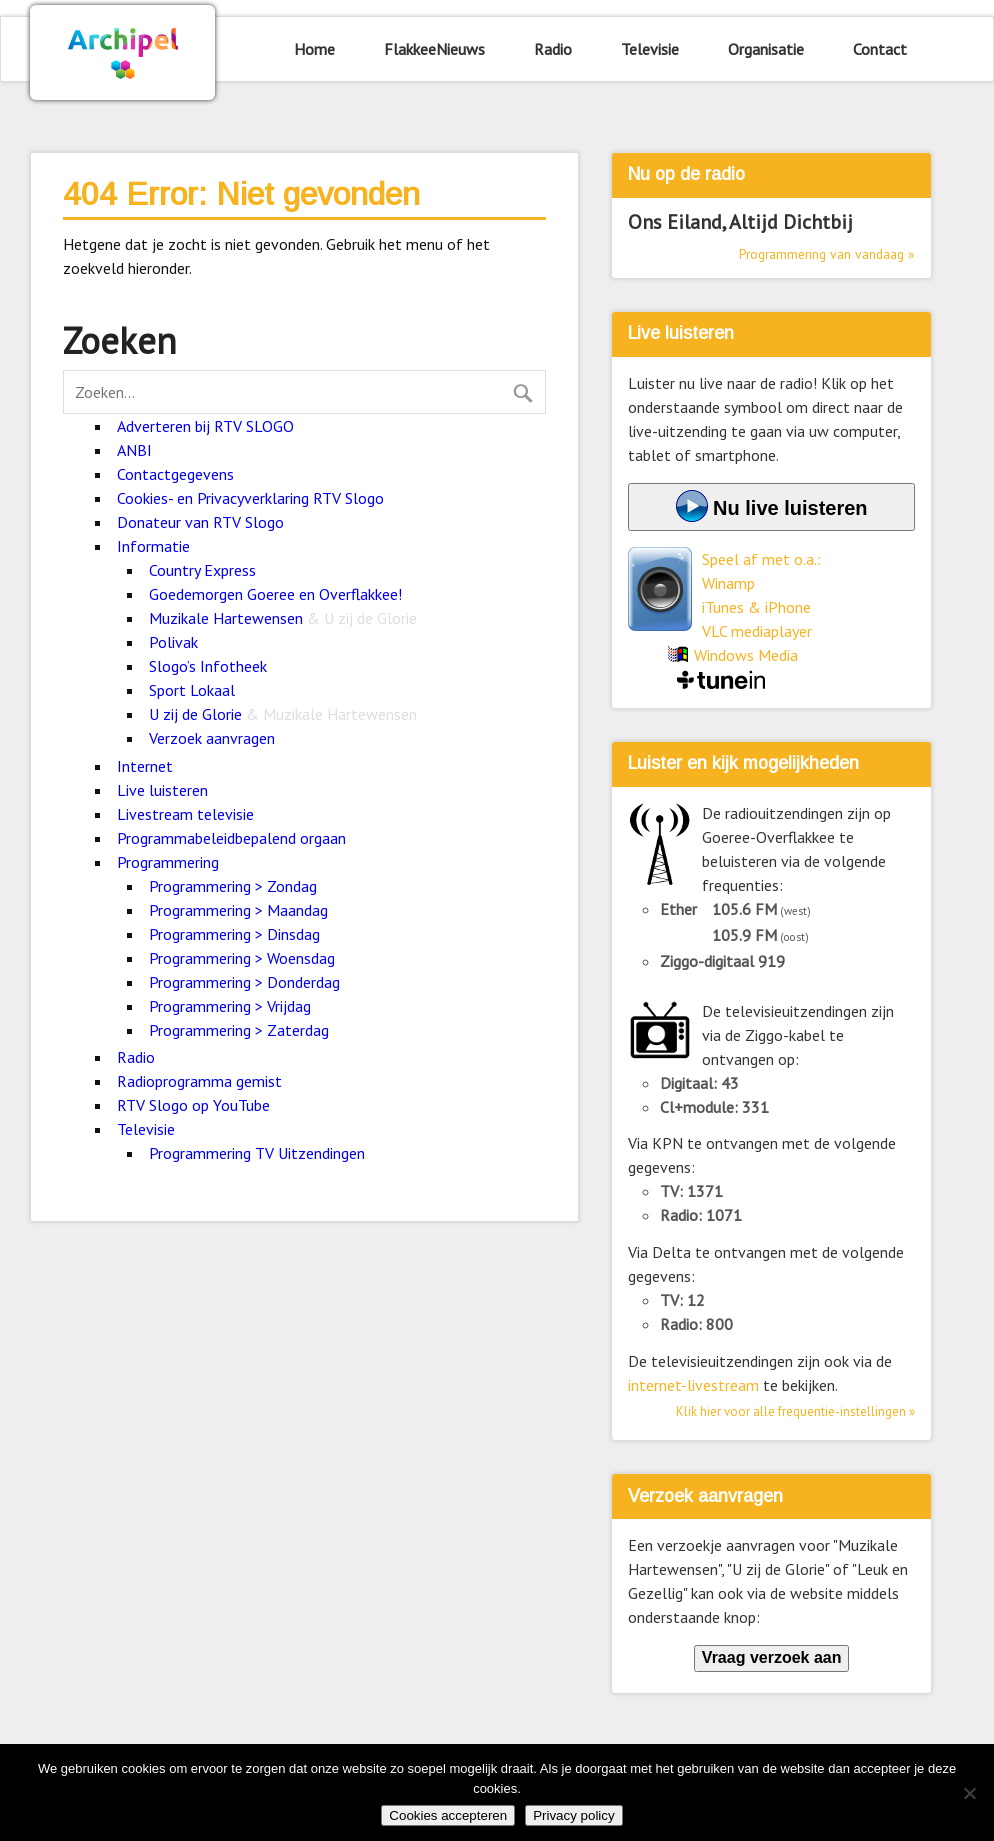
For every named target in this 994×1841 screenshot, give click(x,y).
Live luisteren (162, 790)
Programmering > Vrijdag (230, 1006)
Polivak (173, 642)
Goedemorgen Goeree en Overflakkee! (275, 594)
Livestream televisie (185, 814)
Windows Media (746, 655)
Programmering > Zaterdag (239, 1030)
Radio (553, 49)
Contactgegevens (175, 474)
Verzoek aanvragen (212, 738)
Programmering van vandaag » (827, 254)
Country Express (202, 570)
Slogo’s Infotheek (208, 666)
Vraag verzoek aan (772, 1657)
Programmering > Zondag (233, 886)
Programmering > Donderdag (244, 982)
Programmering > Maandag (238, 910)
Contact (880, 49)
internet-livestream (693, 1385)
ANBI (134, 450)
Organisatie (766, 49)
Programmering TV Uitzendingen (257, 1153)
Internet (145, 766)
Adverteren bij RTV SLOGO (205, 426)
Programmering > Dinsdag (234, 934)
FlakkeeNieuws (434, 49)
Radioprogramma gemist (199, 1081)
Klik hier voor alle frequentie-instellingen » (795, 1411)
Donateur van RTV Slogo (200, 522)
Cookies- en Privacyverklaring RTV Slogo (250, 498)
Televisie (650, 49)
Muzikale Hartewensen (283, 618)
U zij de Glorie (283, 714)
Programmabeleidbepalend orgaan (231, 838)
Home (314, 49)
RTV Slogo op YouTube (193, 1105)
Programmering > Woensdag (242, 958)
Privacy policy (573, 1815)
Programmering (168, 862)
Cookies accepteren (448, 1815)
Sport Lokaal (192, 690)
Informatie (153, 546)
